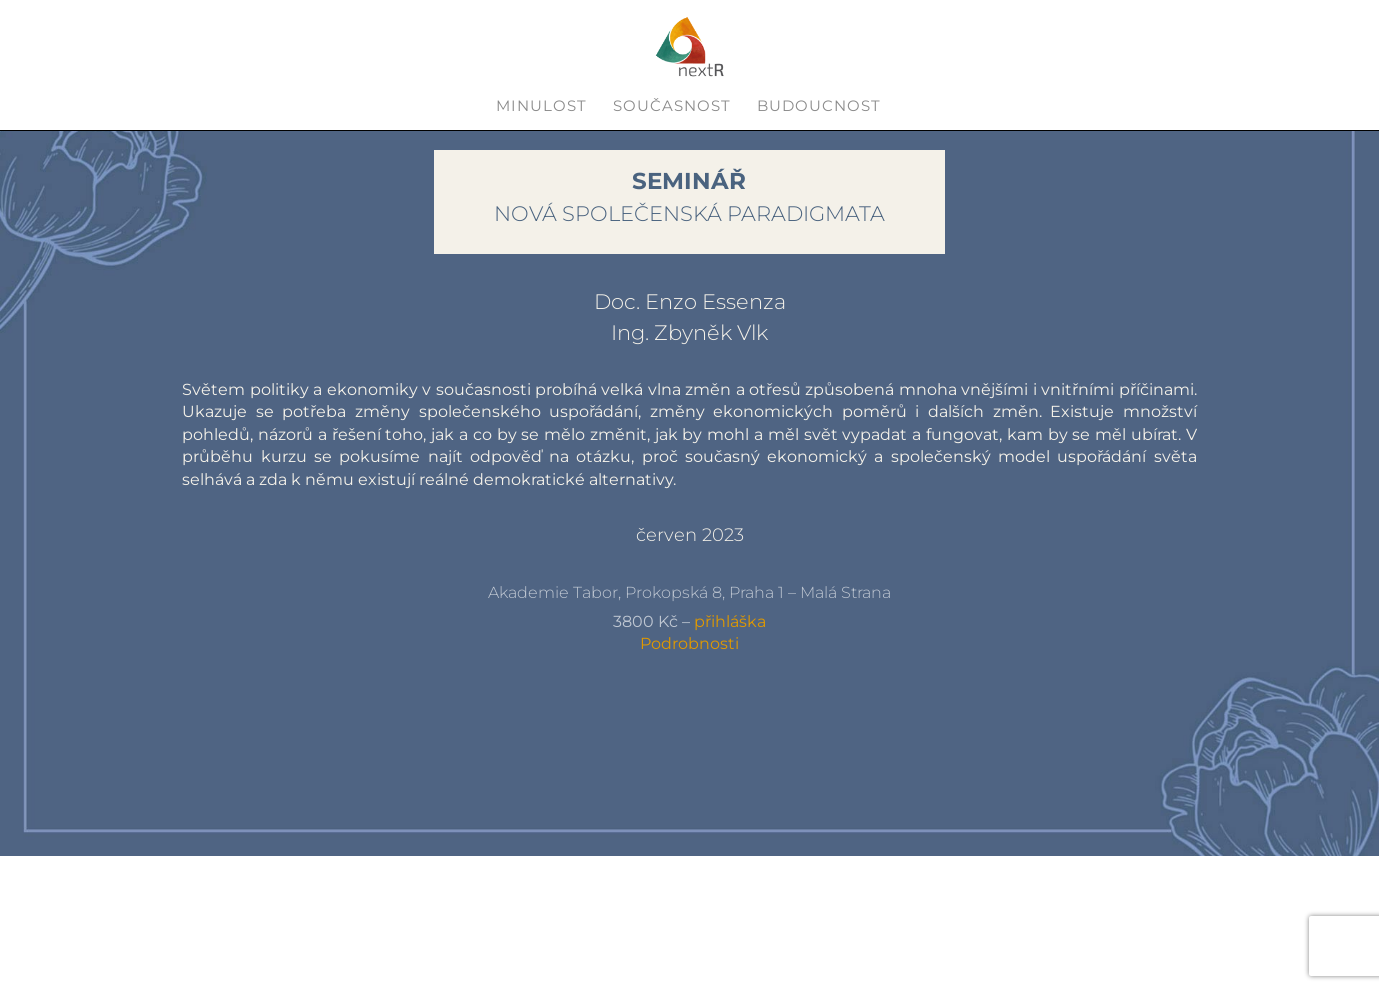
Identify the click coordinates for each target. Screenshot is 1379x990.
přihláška (730, 621)
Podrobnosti (689, 643)
